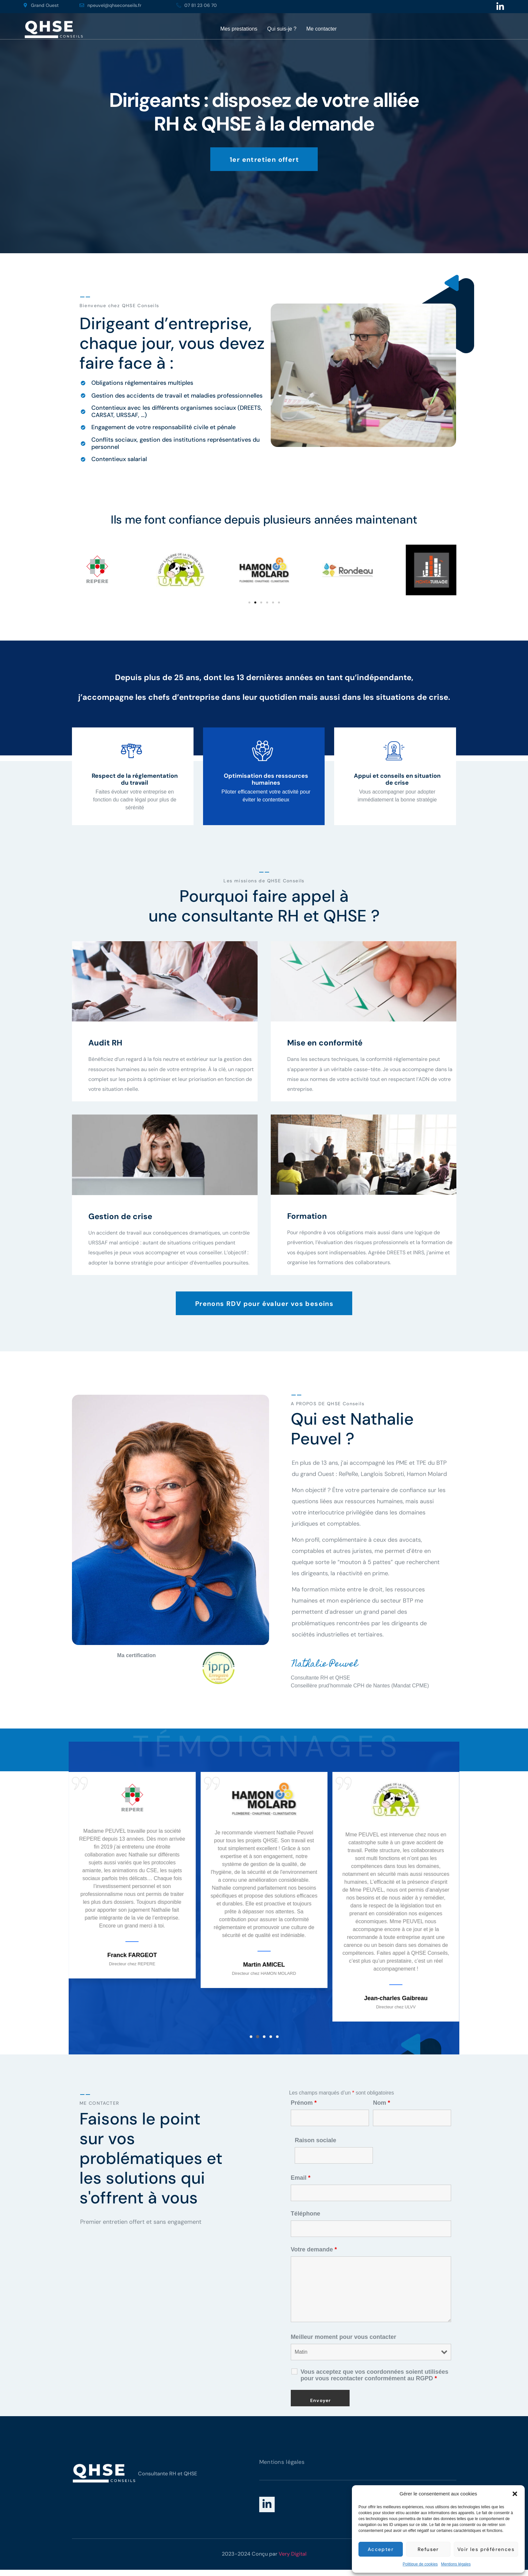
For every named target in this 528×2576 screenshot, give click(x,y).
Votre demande (314, 2249)
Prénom (304, 2102)
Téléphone (305, 2213)
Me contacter (321, 29)
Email (300, 2177)
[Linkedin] (499, 7)
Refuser (428, 2549)
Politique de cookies (420, 2564)
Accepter (381, 2549)
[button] (515, 2493)
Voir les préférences (486, 2549)
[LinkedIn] (267, 2504)
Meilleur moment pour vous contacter (343, 2337)
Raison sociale (315, 2140)
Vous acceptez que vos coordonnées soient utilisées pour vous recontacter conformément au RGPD (374, 2375)
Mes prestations (238, 29)
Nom (381, 2102)
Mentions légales (456, 2564)
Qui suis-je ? (281, 29)
